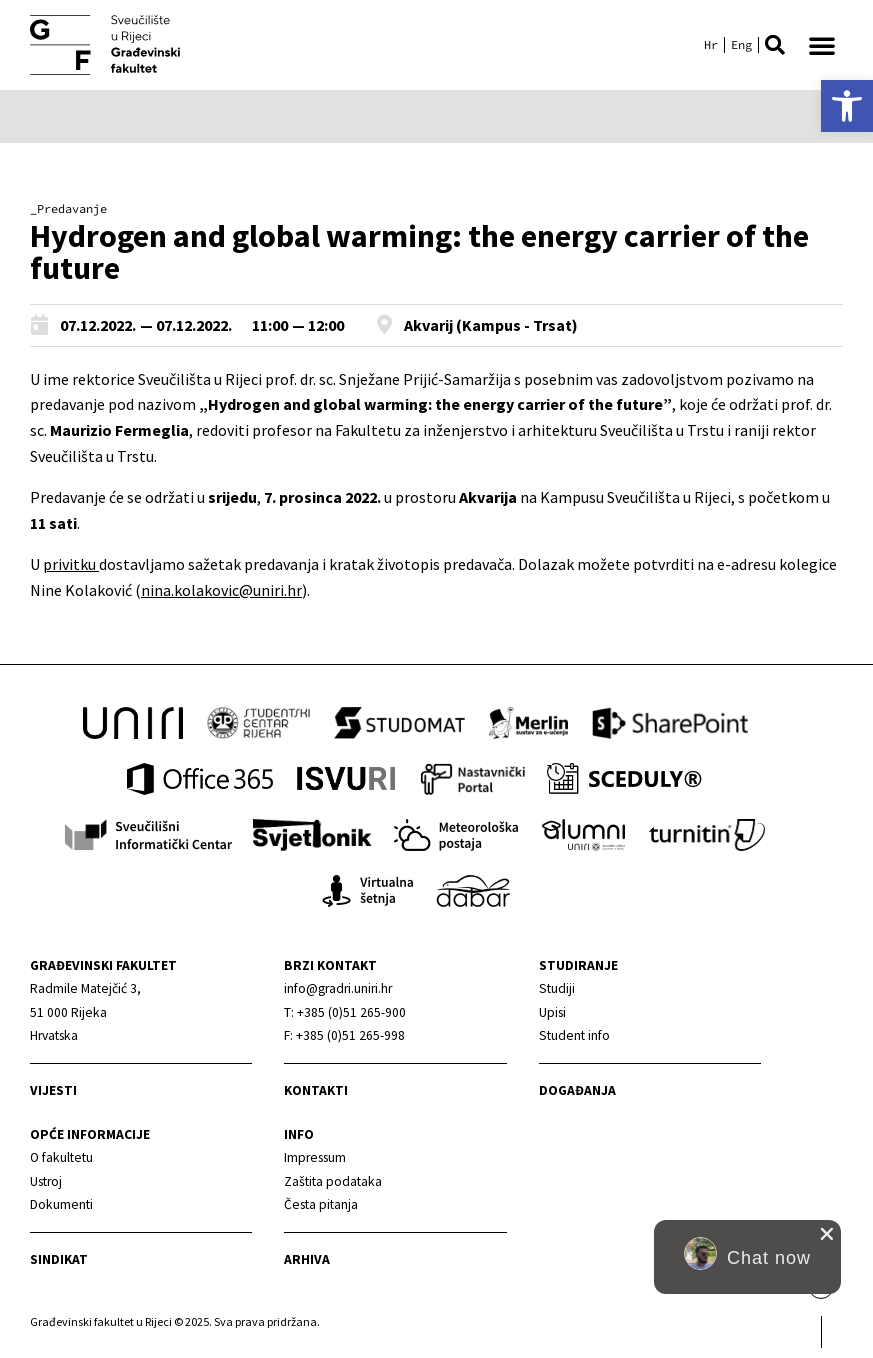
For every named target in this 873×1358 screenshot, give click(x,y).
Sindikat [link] (59, 1259)
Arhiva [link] (307, 1259)
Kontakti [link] (316, 1090)
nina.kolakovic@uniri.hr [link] (221, 590)
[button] (775, 45)
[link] (847, 106)
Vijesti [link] (53, 1090)
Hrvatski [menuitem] (711, 45)
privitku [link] (71, 564)
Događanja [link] (577, 1090)
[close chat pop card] (827, 1234)
